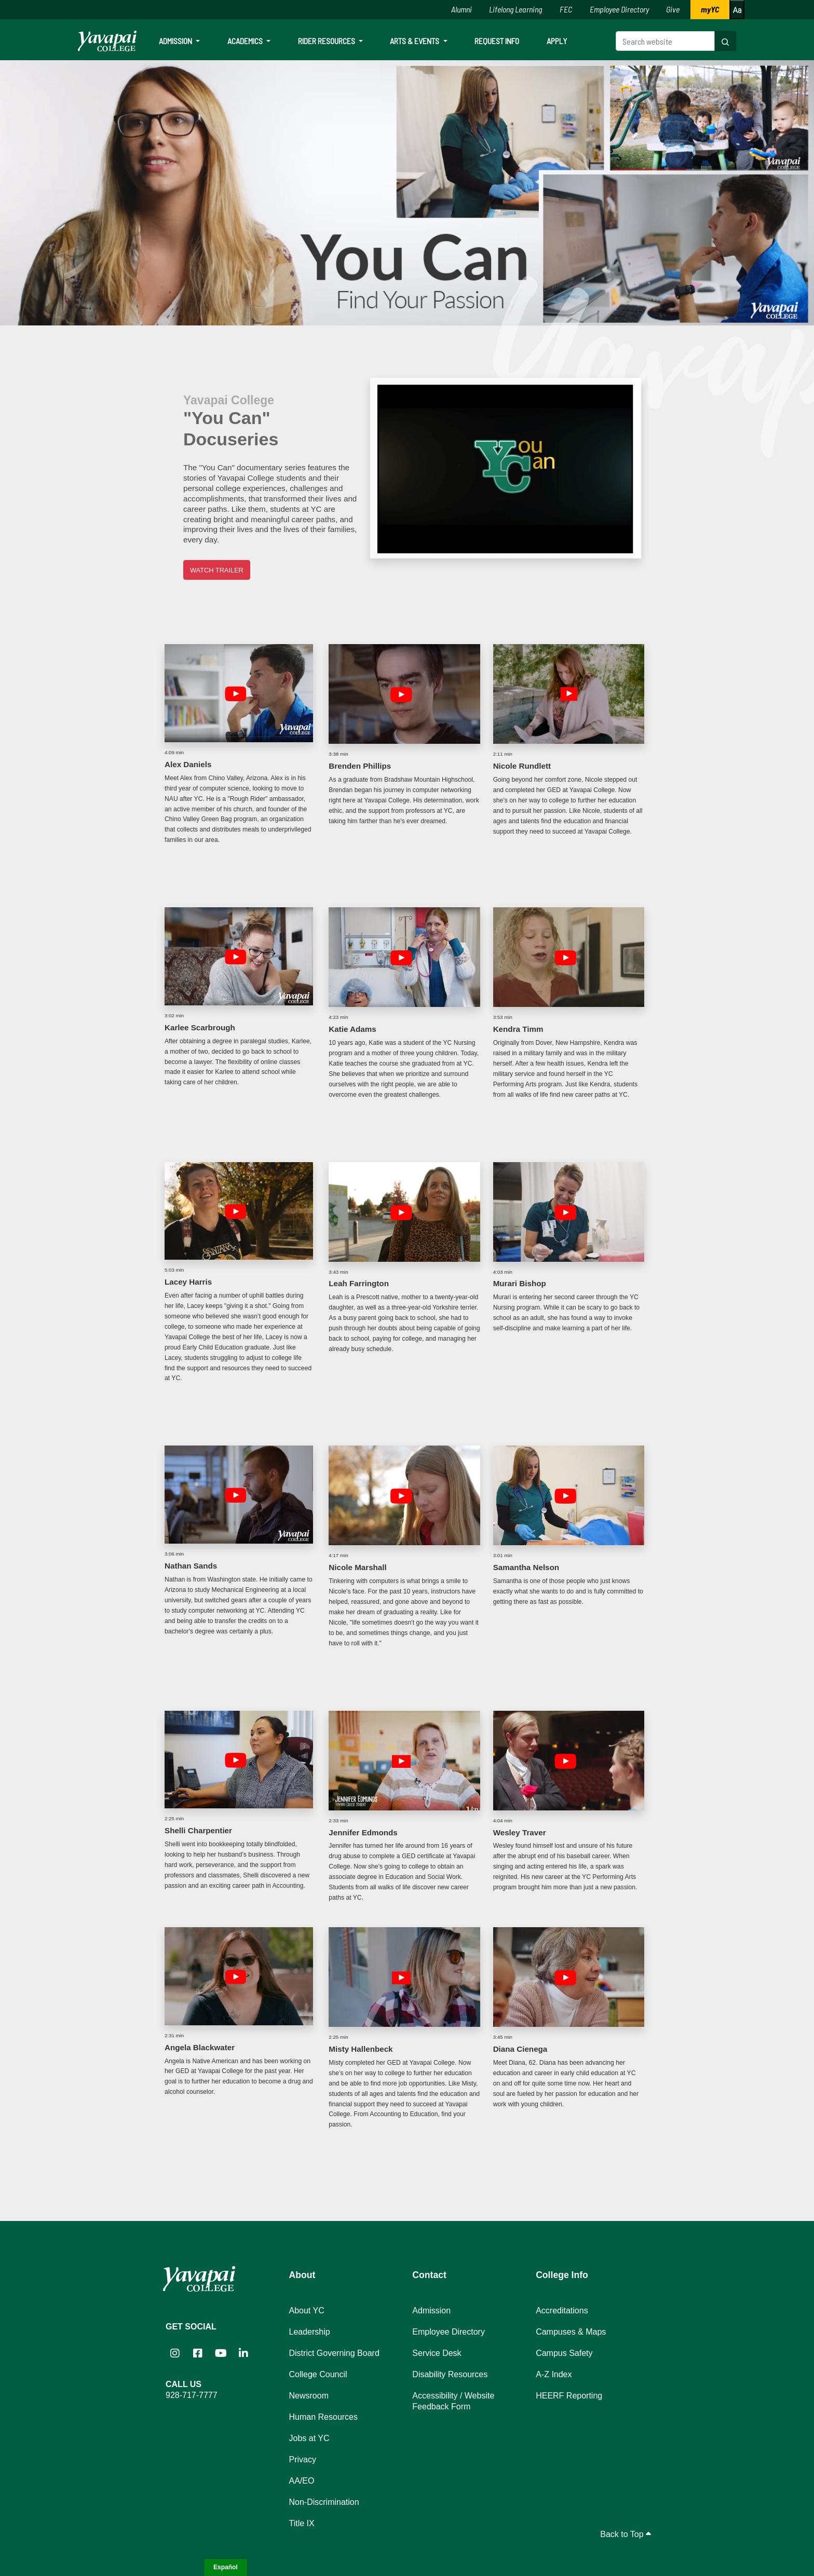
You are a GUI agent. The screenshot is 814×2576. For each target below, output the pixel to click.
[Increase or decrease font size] (736, 9)
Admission (176, 41)
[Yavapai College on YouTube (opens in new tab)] (220, 2352)
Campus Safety (564, 2353)
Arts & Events (415, 41)
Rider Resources (327, 41)
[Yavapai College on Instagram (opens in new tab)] (175, 2352)
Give (673, 9)
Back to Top (625, 2534)
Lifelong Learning (515, 9)
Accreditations (562, 2310)
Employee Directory (619, 9)
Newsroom (309, 2395)
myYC (710, 9)
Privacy (302, 2459)
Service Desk (436, 2353)
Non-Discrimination (324, 2502)
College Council (318, 2374)
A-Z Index (554, 2374)
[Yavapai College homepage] (107, 41)
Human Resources (323, 2417)
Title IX (302, 2523)
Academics (245, 41)
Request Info (496, 41)
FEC (566, 9)
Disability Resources (449, 2374)
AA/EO (302, 2480)
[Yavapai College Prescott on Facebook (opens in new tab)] (197, 2352)
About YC (306, 2310)
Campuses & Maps (571, 2331)
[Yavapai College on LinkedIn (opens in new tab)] (243, 2352)
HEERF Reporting (569, 2395)
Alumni (461, 9)
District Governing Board (334, 2353)
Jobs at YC (309, 2438)
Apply (557, 41)
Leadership (309, 2331)
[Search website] (665, 41)
